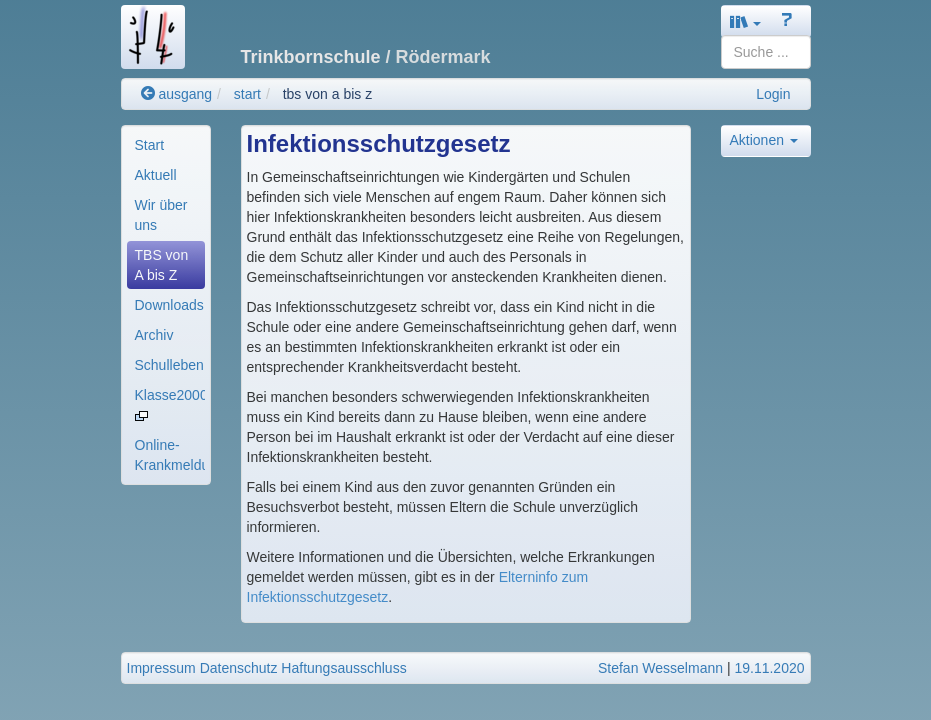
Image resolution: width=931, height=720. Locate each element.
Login (773, 94)
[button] (746, 21)
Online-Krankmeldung (170, 455)
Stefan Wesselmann (660, 668)
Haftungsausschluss (343, 668)
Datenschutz (239, 668)
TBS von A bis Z (162, 265)
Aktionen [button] (764, 140)
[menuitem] (166, 145)
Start (150, 145)
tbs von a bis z (328, 94)
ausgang (177, 94)
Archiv (154, 335)
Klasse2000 (170, 404)
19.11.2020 (769, 668)
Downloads (169, 305)
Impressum (161, 668)
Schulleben (169, 365)
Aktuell (156, 175)
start (247, 94)
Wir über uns (161, 215)
